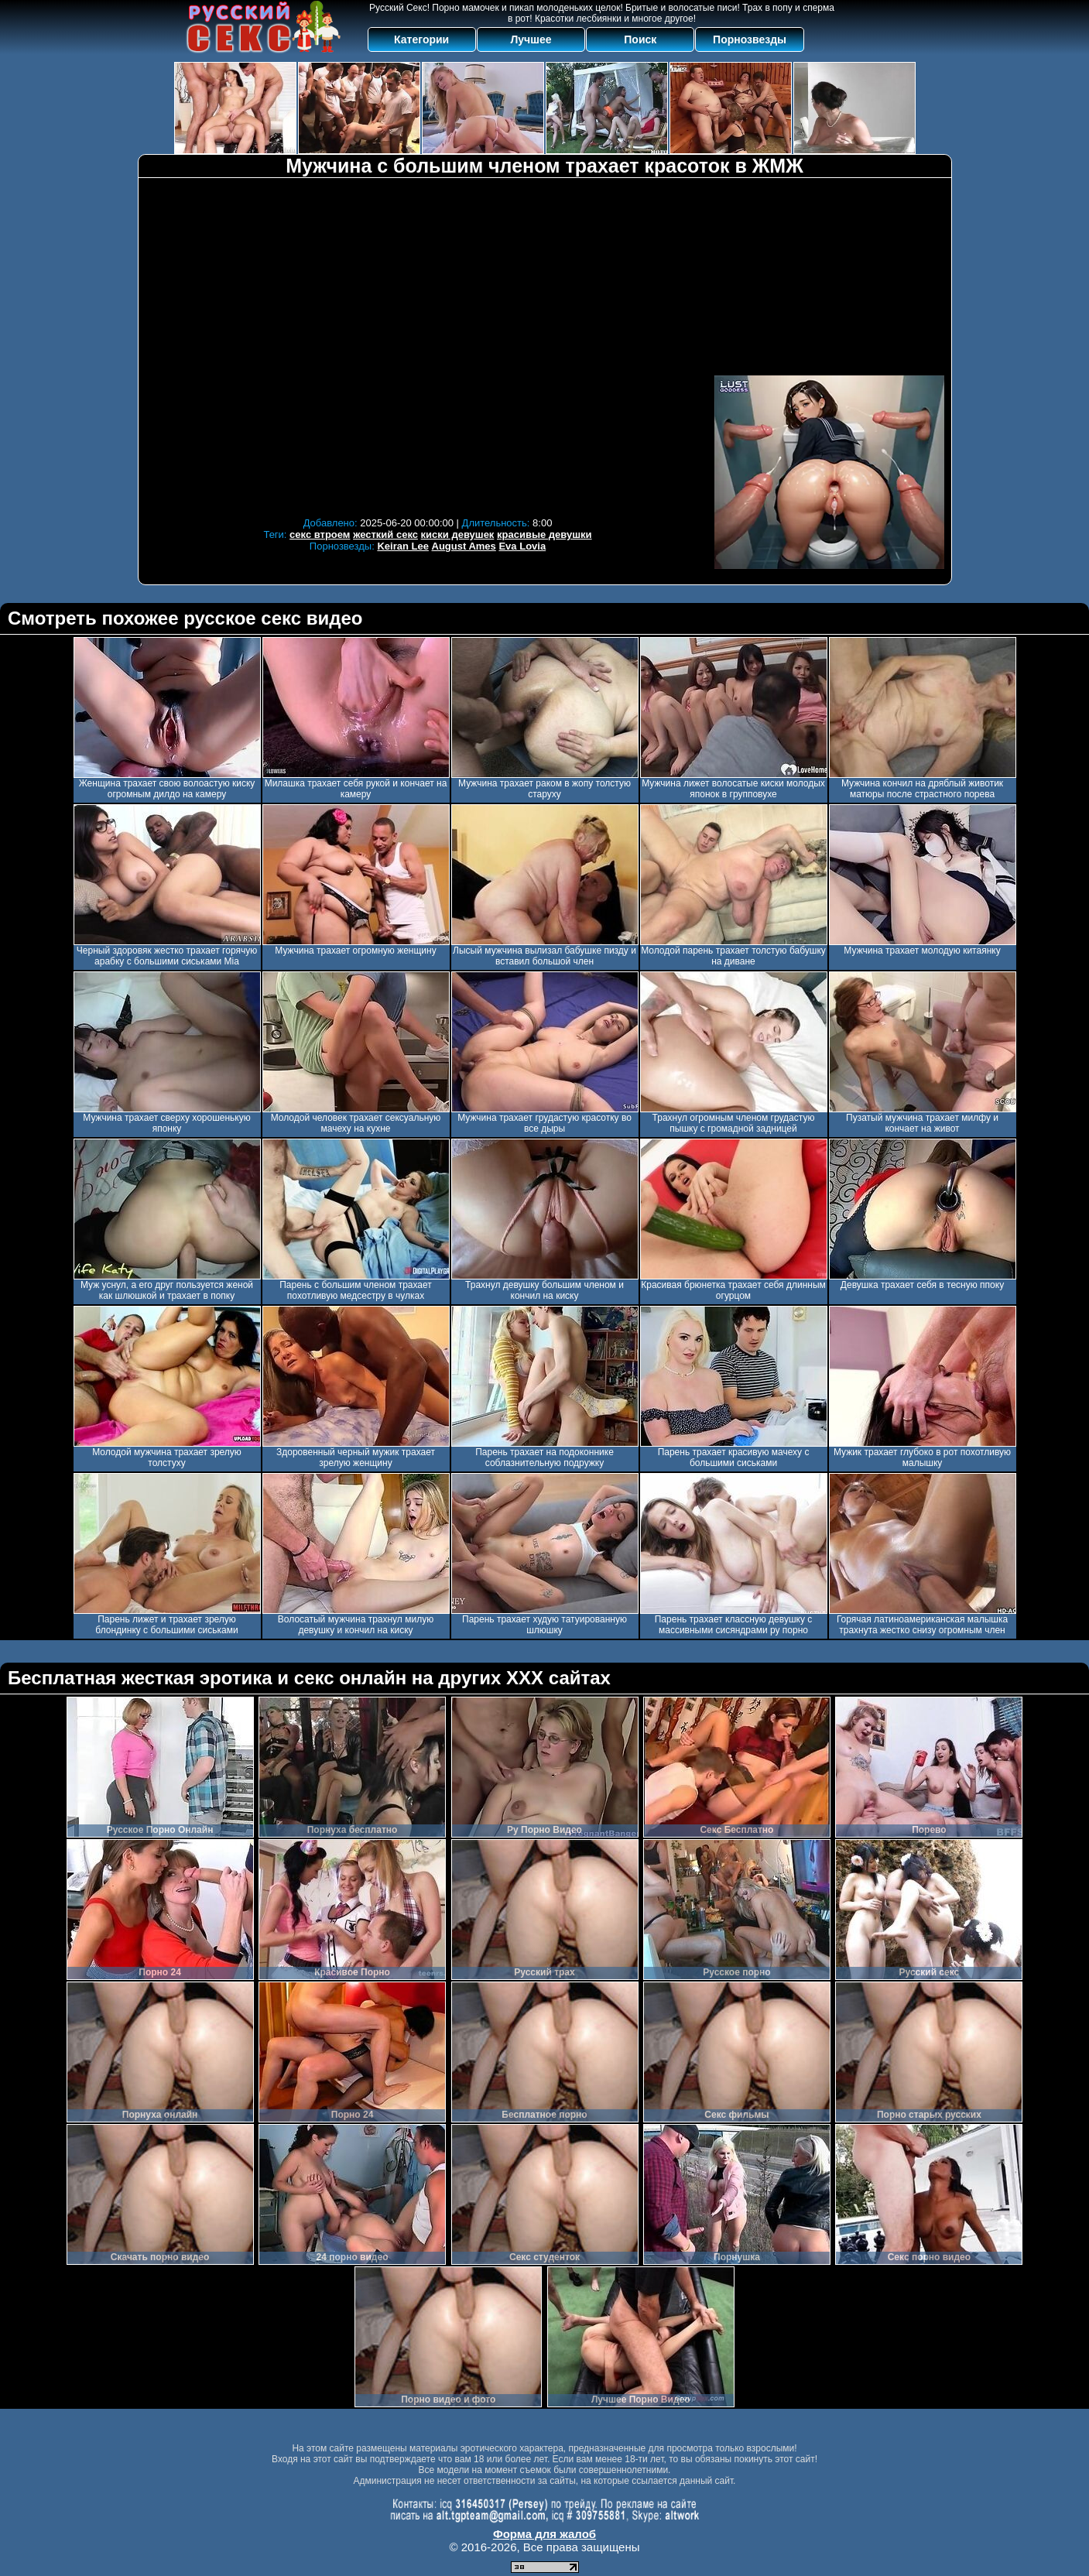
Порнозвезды (749, 39)
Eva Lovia (522, 546)
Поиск (640, 39)
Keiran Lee (402, 546)
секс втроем (319, 534)
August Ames (464, 546)
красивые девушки (544, 534)
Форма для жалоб (544, 2533)
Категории (421, 39)
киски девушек (458, 534)
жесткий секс (385, 534)
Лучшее (530, 39)
